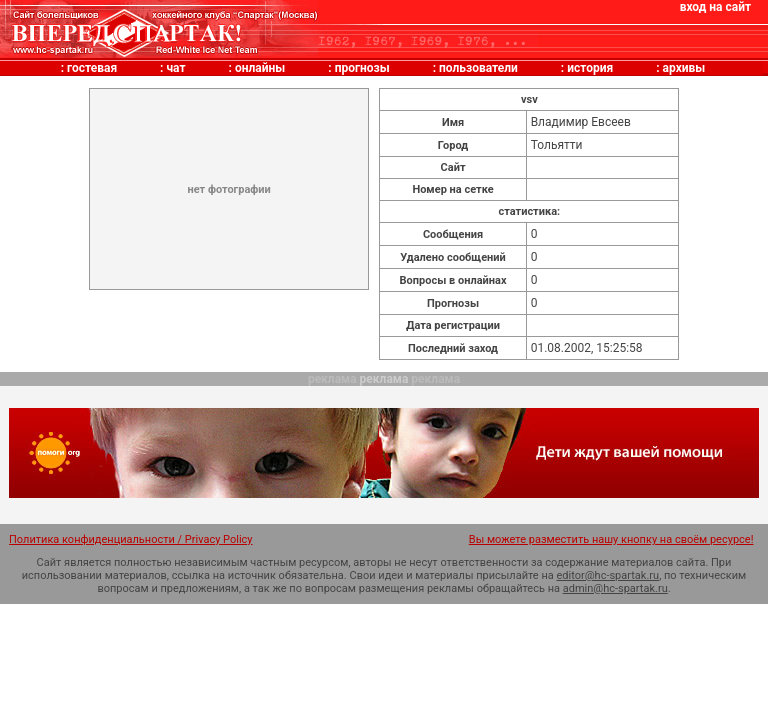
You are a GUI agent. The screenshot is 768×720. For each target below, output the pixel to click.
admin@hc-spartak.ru (615, 588)
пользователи (478, 68)
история (590, 68)
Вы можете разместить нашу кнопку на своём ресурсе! (611, 539)
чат (175, 68)
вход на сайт (715, 7)
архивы (684, 68)
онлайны (260, 68)
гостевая (92, 68)
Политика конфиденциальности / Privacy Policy (131, 539)
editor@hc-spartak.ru (608, 575)
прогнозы (362, 68)
